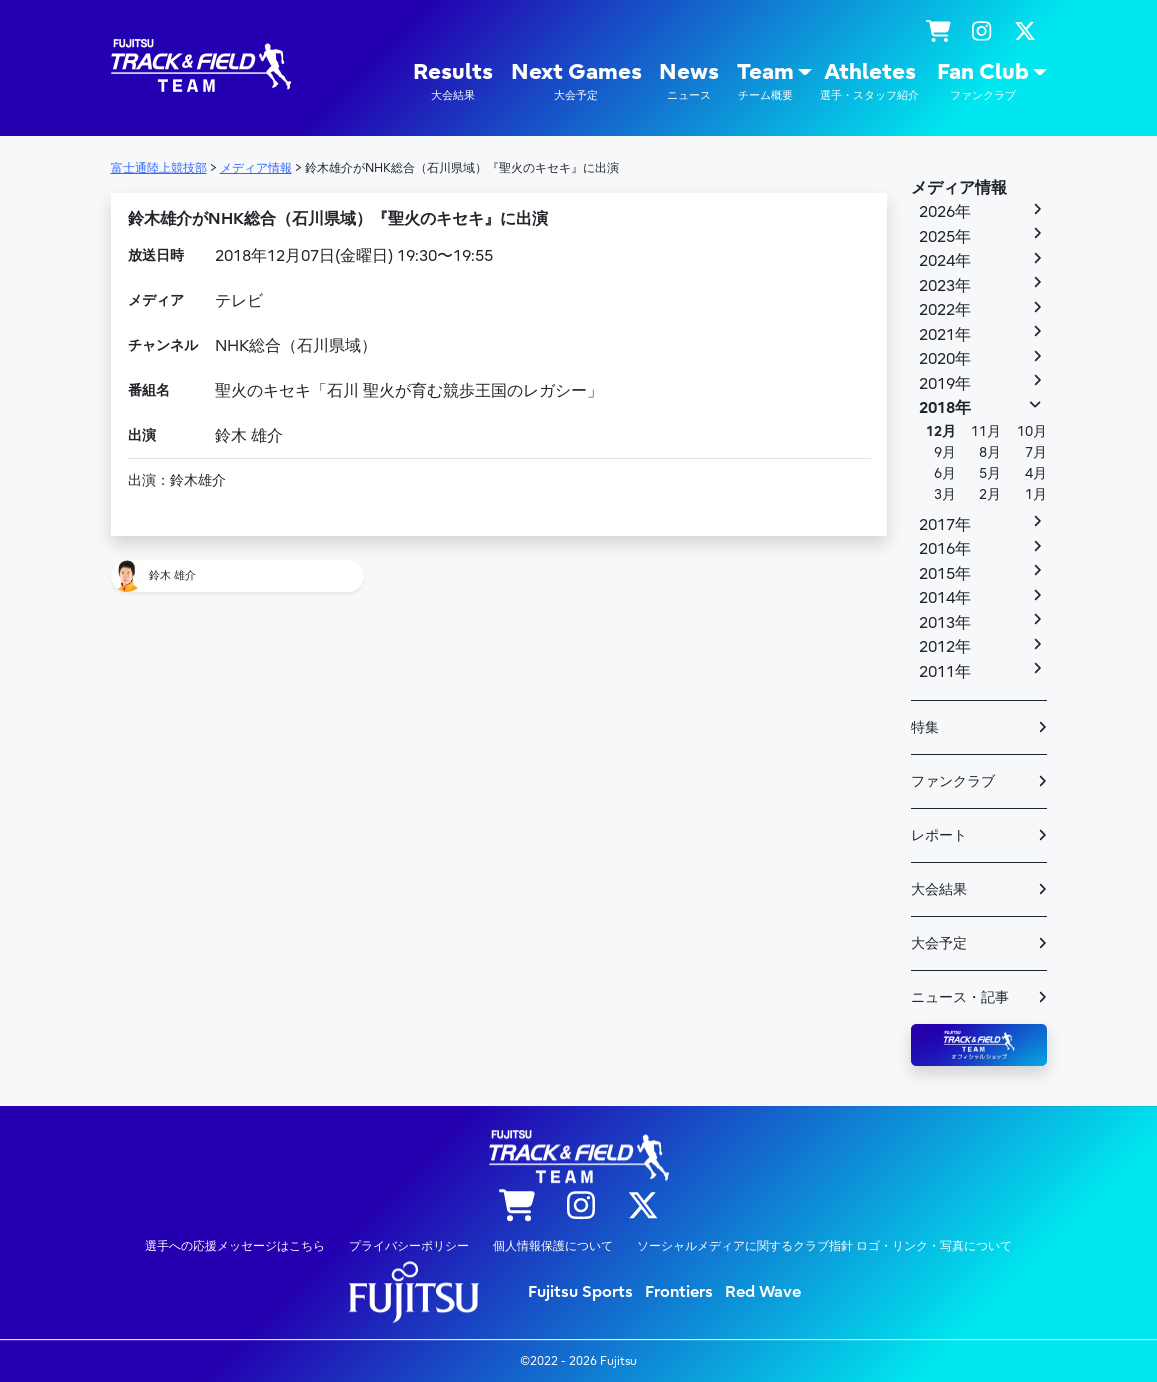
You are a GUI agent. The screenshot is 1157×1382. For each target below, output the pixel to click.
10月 (1032, 431)
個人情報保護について (553, 1246)
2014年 (945, 598)
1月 (1036, 494)
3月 (945, 494)
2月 (990, 494)
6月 (945, 473)
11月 (986, 431)
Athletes (869, 81)
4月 (1036, 473)
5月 (990, 473)
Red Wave (763, 1292)
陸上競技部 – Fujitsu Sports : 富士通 (201, 65)
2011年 (945, 672)
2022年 (945, 310)
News (689, 81)
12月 (941, 431)
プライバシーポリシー (409, 1246)
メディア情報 (959, 188)
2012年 (945, 647)
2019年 (945, 384)
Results (453, 81)
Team (765, 81)
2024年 (945, 261)
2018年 (945, 408)
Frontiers (679, 1292)
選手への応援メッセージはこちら (235, 1246)
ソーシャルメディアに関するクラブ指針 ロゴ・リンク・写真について (824, 1246)
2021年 (945, 335)
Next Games (576, 81)
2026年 (945, 212)
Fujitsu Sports (580, 1292)
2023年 (945, 286)
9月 (945, 452)
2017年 (945, 525)
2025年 (945, 237)
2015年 (945, 574)
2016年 (945, 549)
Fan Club (983, 81)
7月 (1036, 452)
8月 (990, 452)
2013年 (945, 623)
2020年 (945, 359)
